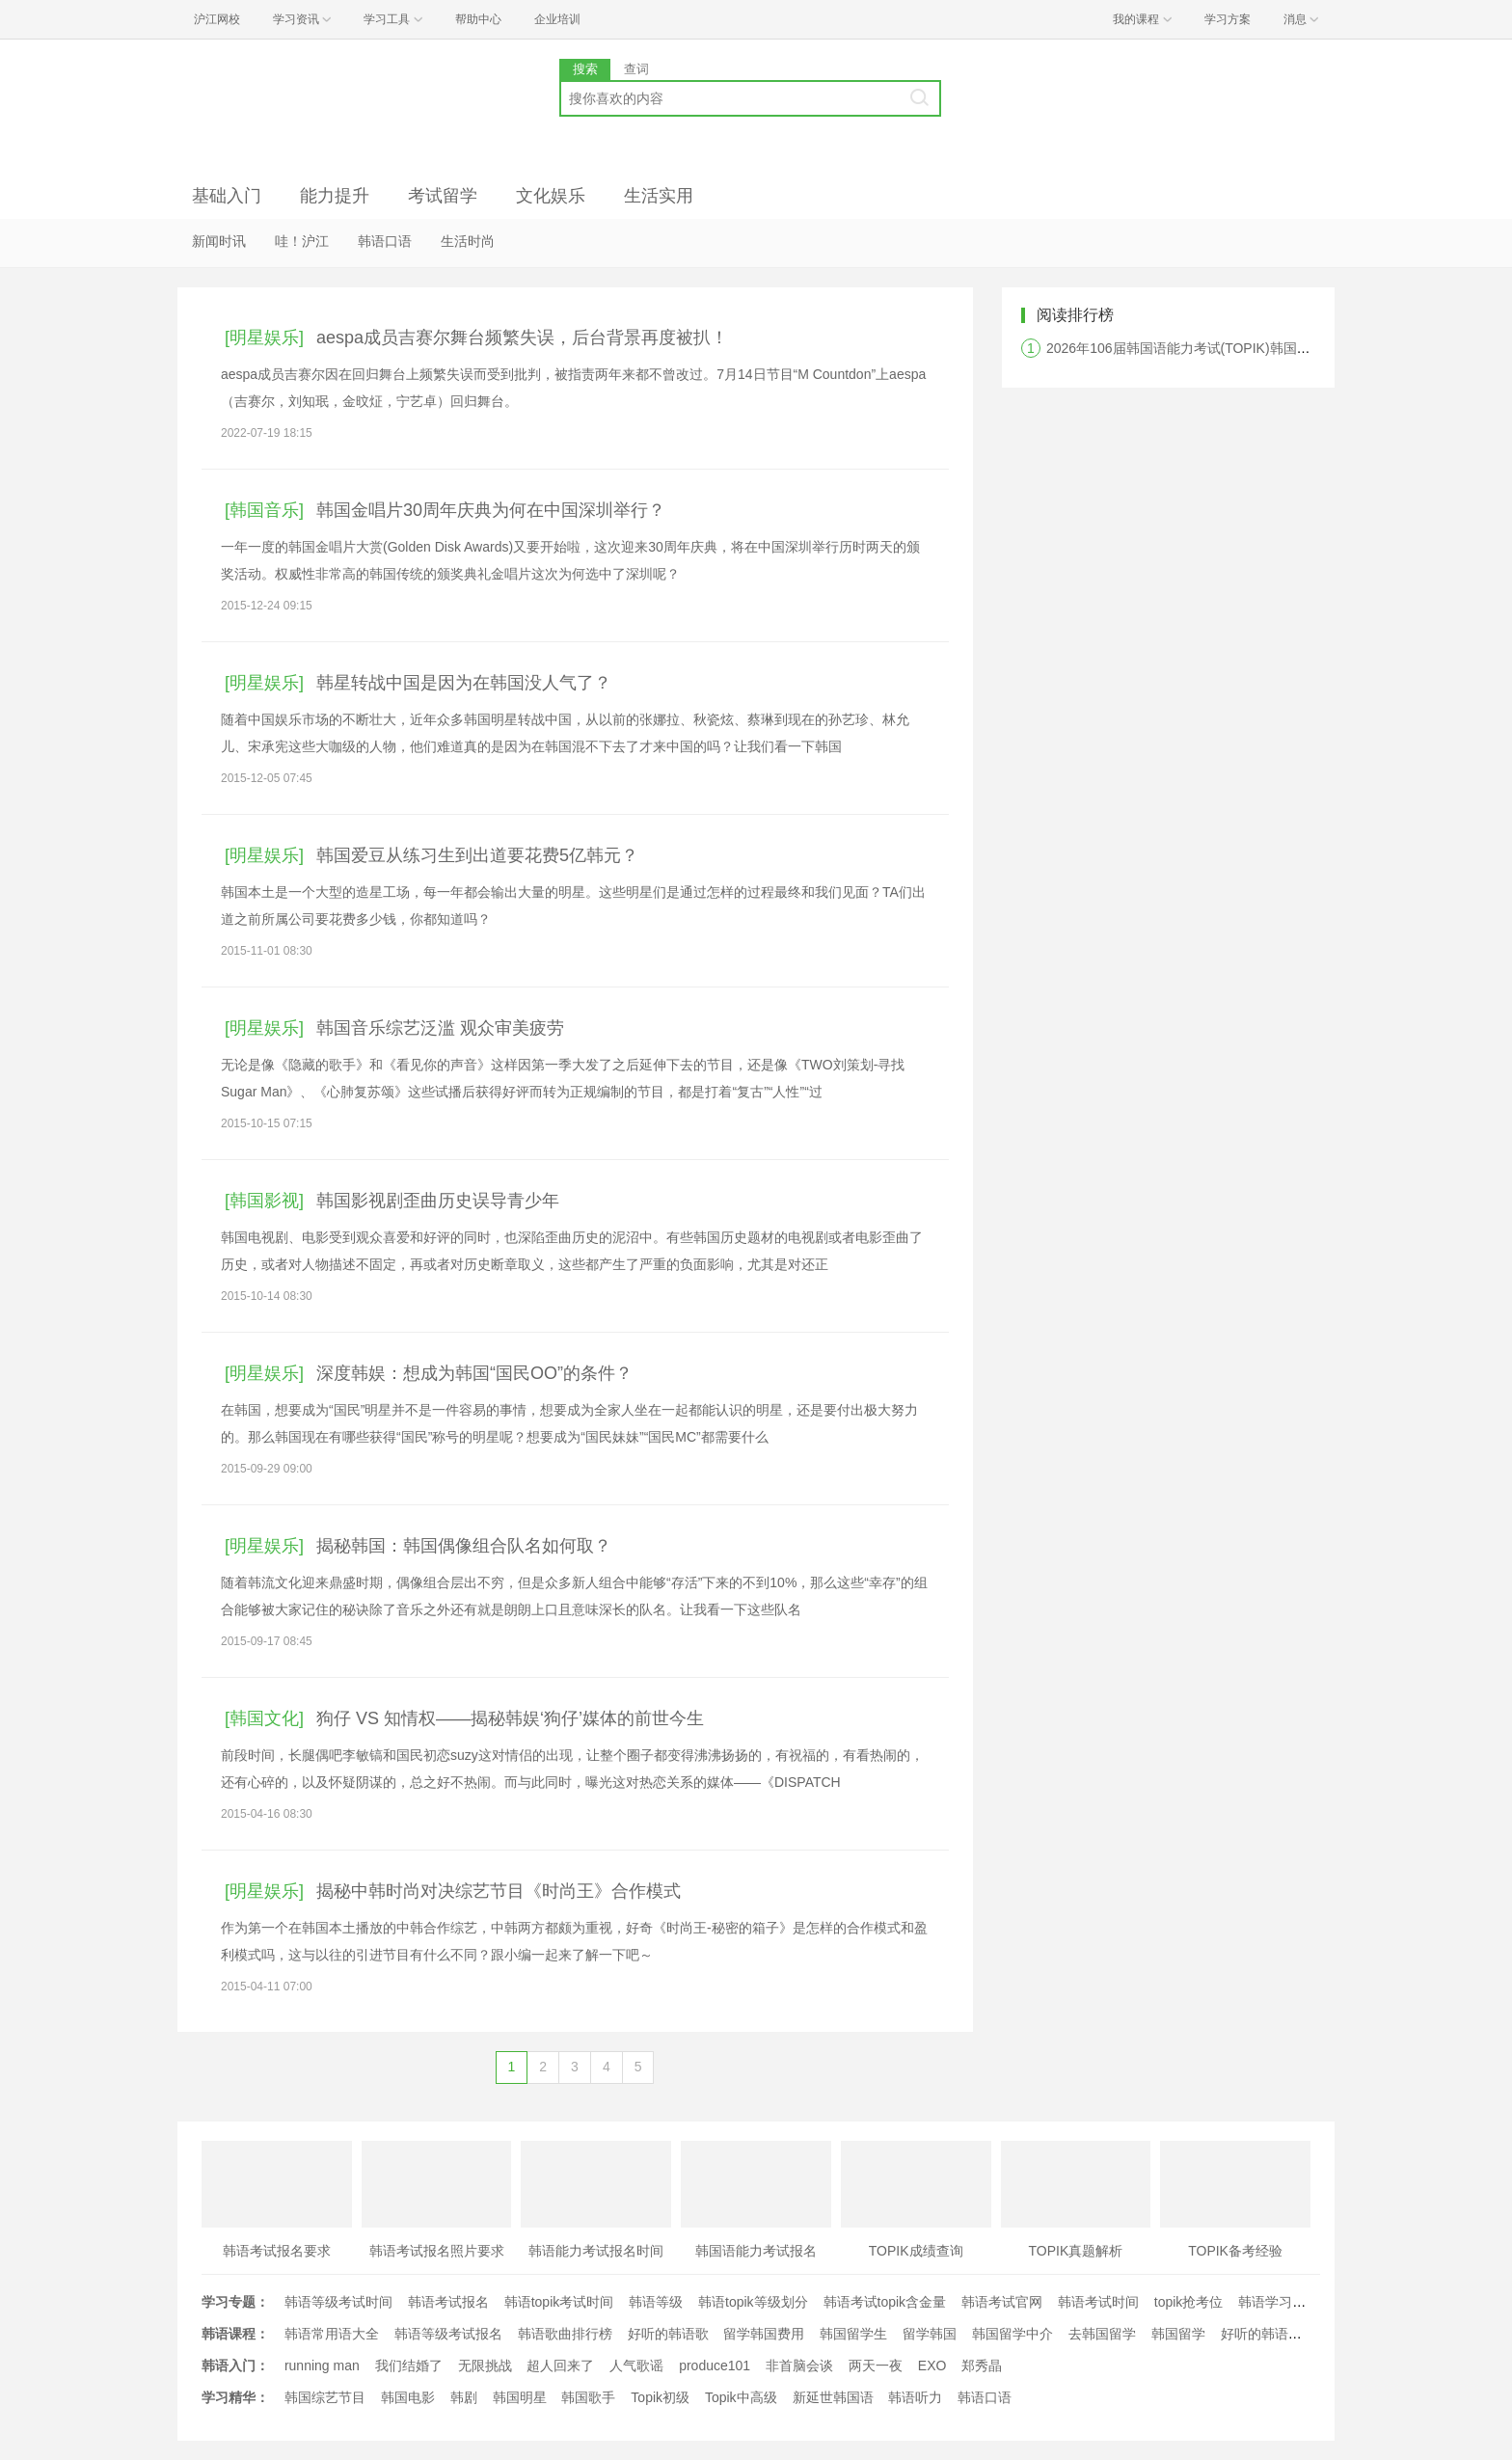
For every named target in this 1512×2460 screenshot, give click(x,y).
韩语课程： (235, 2333)
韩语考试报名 (448, 2302)
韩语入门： (235, 2365)
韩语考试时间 (1098, 2302)
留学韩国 (930, 2333)
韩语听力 (915, 2397)
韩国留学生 (853, 2333)
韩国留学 (1178, 2333)
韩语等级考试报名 (448, 2333)
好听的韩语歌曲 (1268, 2333)
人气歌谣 (636, 2365)
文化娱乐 (550, 195)
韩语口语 (385, 241)
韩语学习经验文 (1285, 2302)
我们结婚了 (409, 2365)
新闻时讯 (219, 241)
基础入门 (226, 195)
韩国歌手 (588, 2397)
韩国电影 (408, 2397)
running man (322, 2365)
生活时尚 (468, 241)
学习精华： (235, 2397)
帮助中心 (478, 19)
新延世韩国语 (833, 2397)
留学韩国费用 (763, 2333)
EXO (932, 2365)
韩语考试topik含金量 (885, 2302)
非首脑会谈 (799, 2365)
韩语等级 (656, 2302)
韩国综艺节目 (324, 2397)
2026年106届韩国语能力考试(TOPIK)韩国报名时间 (1198, 348)
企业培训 (557, 19)
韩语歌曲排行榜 (565, 2333)
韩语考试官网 (1001, 2302)
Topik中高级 (741, 2397)
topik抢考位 (1189, 2302)
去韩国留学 (1102, 2333)
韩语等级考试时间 (338, 2302)
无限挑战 (485, 2365)
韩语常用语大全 (331, 2333)
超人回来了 (560, 2365)
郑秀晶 (981, 2365)
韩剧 (463, 2397)
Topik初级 (660, 2397)
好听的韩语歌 (668, 2333)
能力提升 (334, 195)
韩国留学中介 (1012, 2333)
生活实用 (658, 195)
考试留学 (442, 195)
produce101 (714, 2365)
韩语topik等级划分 (753, 2302)
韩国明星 (520, 2397)
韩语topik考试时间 (559, 2302)
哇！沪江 (302, 241)
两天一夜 (876, 2365)
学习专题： (235, 2302)
